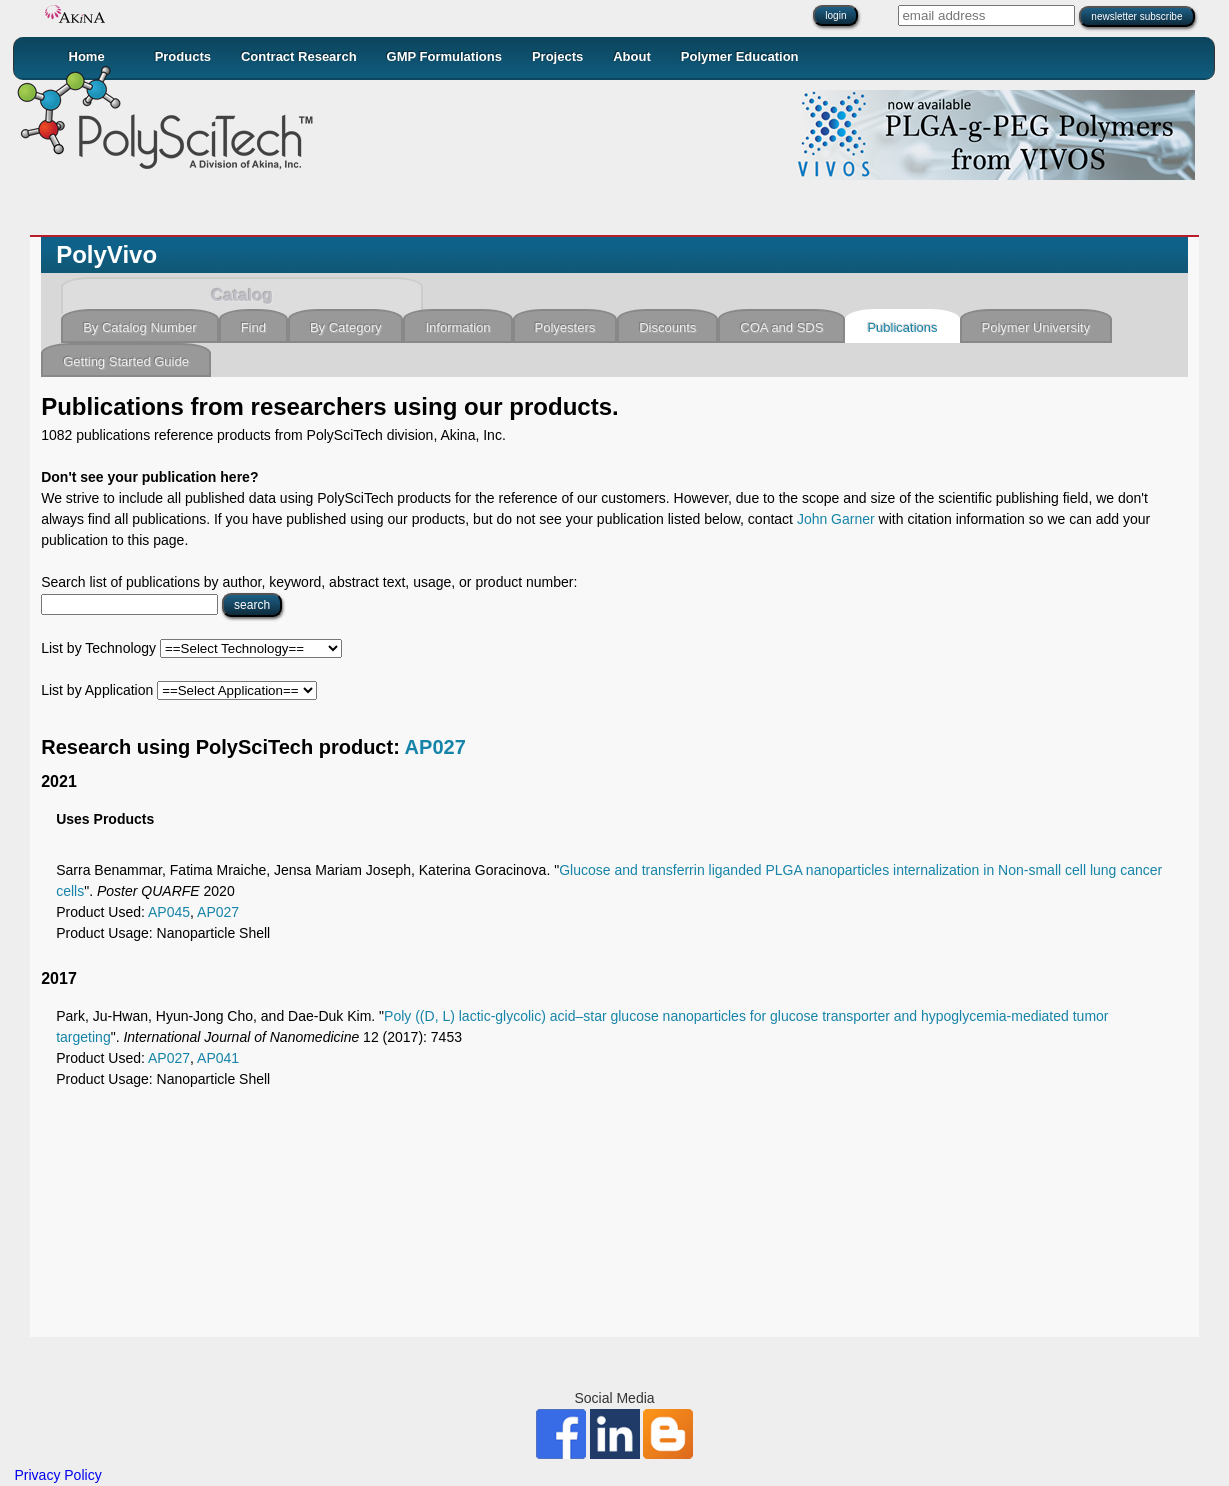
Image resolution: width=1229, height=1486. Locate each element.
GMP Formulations (444, 56)
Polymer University (1036, 327)
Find (253, 327)
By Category (346, 327)
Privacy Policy (58, 1475)
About (632, 56)
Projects (557, 56)
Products (183, 56)
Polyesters (565, 327)
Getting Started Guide (126, 361)
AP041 (218, 1058)
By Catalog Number (139, 327)
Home (87, 56)
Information (457, 327)
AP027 (435, 747)
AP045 (169, 912)
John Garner (836, 519)
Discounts (667, 327)
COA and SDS (781, 327)
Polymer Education (740, 56)
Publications (902, 327)
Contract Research (299, 56)
